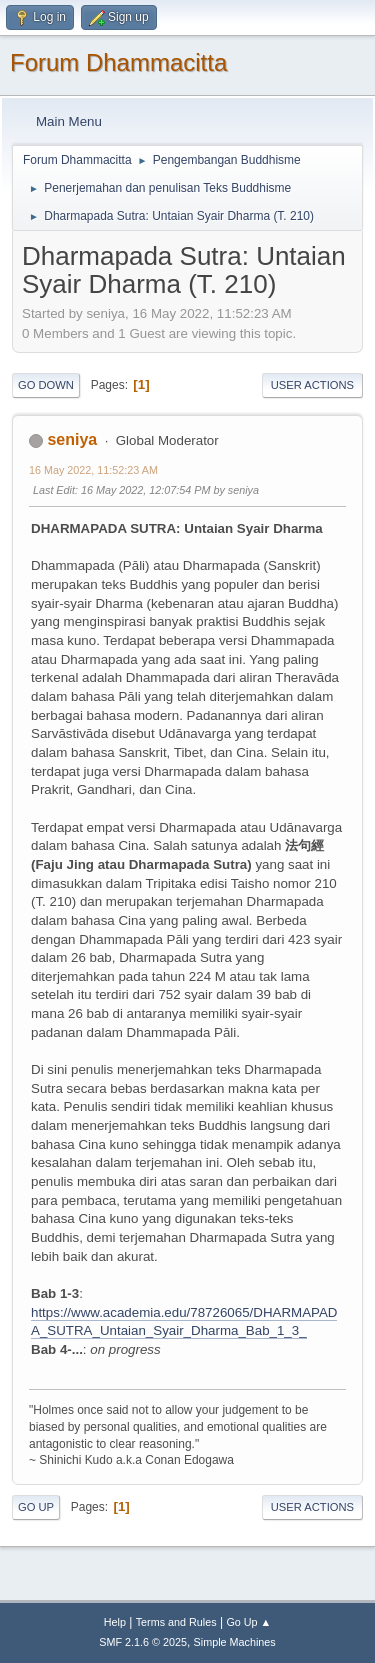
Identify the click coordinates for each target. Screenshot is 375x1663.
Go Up (36, 1507)
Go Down (46, 385)
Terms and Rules (176, 1622)
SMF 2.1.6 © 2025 (143, 1642)
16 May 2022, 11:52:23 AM (93, 470)
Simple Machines (235, 1642)
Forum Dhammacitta (118, 62)
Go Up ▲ (248, 1622)
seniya (72, 439)
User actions (312, 385)
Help (115, 1622)
